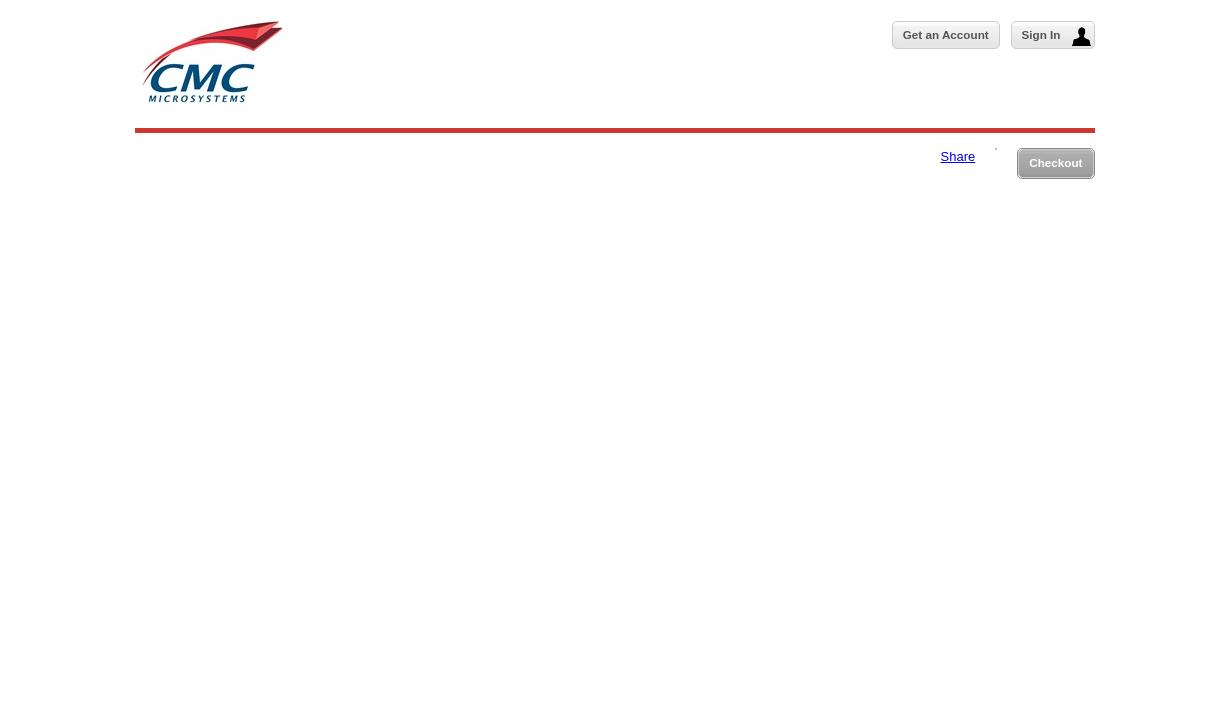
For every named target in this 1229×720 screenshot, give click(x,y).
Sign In (1056, 36)
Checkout (1055, 162)
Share (958, 156)
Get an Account (946, 34)
